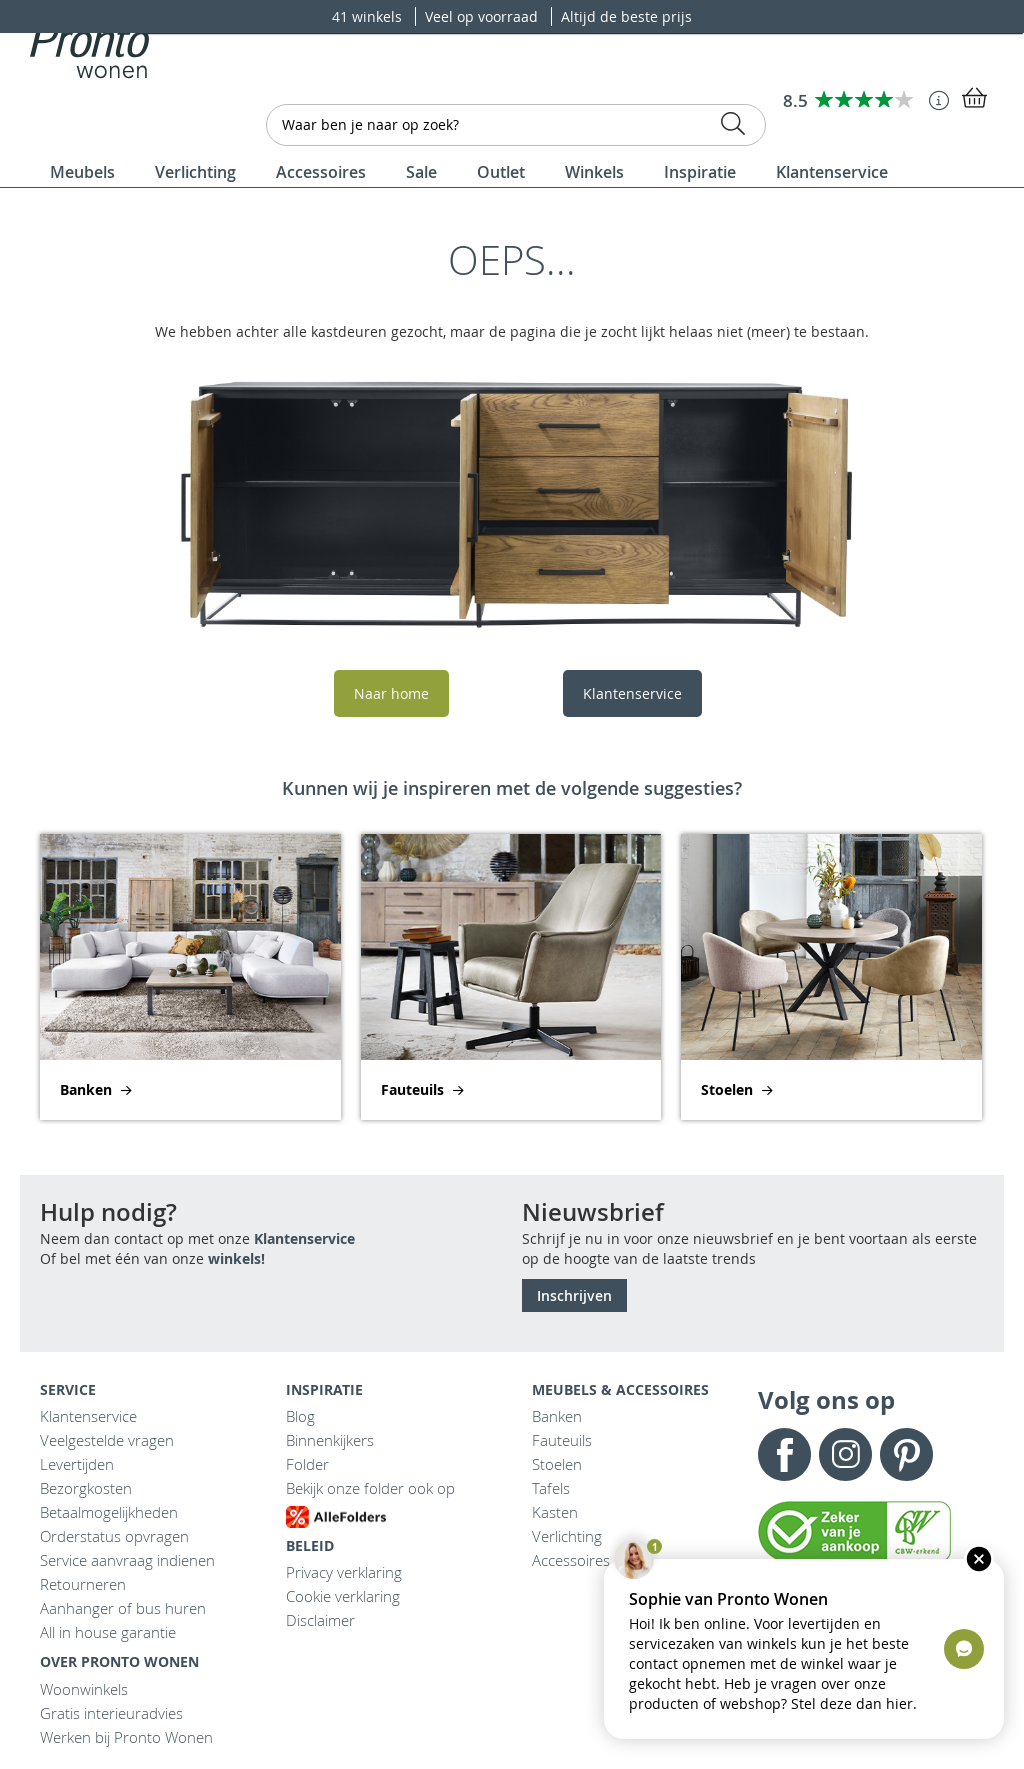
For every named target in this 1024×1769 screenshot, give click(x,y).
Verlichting (567, 1536)
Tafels (551, 1488)
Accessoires (571, 1560)
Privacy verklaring (344, 1572)
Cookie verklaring (343, 1596)
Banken (557, 1416)
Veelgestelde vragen (107, 1440)
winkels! (236, 1258)
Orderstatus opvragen (114, 1536)
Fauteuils (562, 1440)
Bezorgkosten (86, 1488)
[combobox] (516, 125)
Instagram (845, 1454)
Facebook (784, 1454)
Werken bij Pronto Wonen (126, 1737)
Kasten (555, 1512)
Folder (307, 1464)
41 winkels (369, 16)
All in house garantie (108, 1632)
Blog (300, 1416)
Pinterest (906, 1454)
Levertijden (77, 1464)
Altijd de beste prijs (626, 16)
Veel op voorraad (483, 16)
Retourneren (83, 1584)
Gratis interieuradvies (111, 1713)
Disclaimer (320, 1620)
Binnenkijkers (330, 1440)
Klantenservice (632, 693)
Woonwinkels (84, 1689)
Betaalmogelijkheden (109, 1512)
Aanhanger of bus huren (123, 1608)
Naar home (391, 693)
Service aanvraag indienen (127, 1560)
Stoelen (557, 1464)
